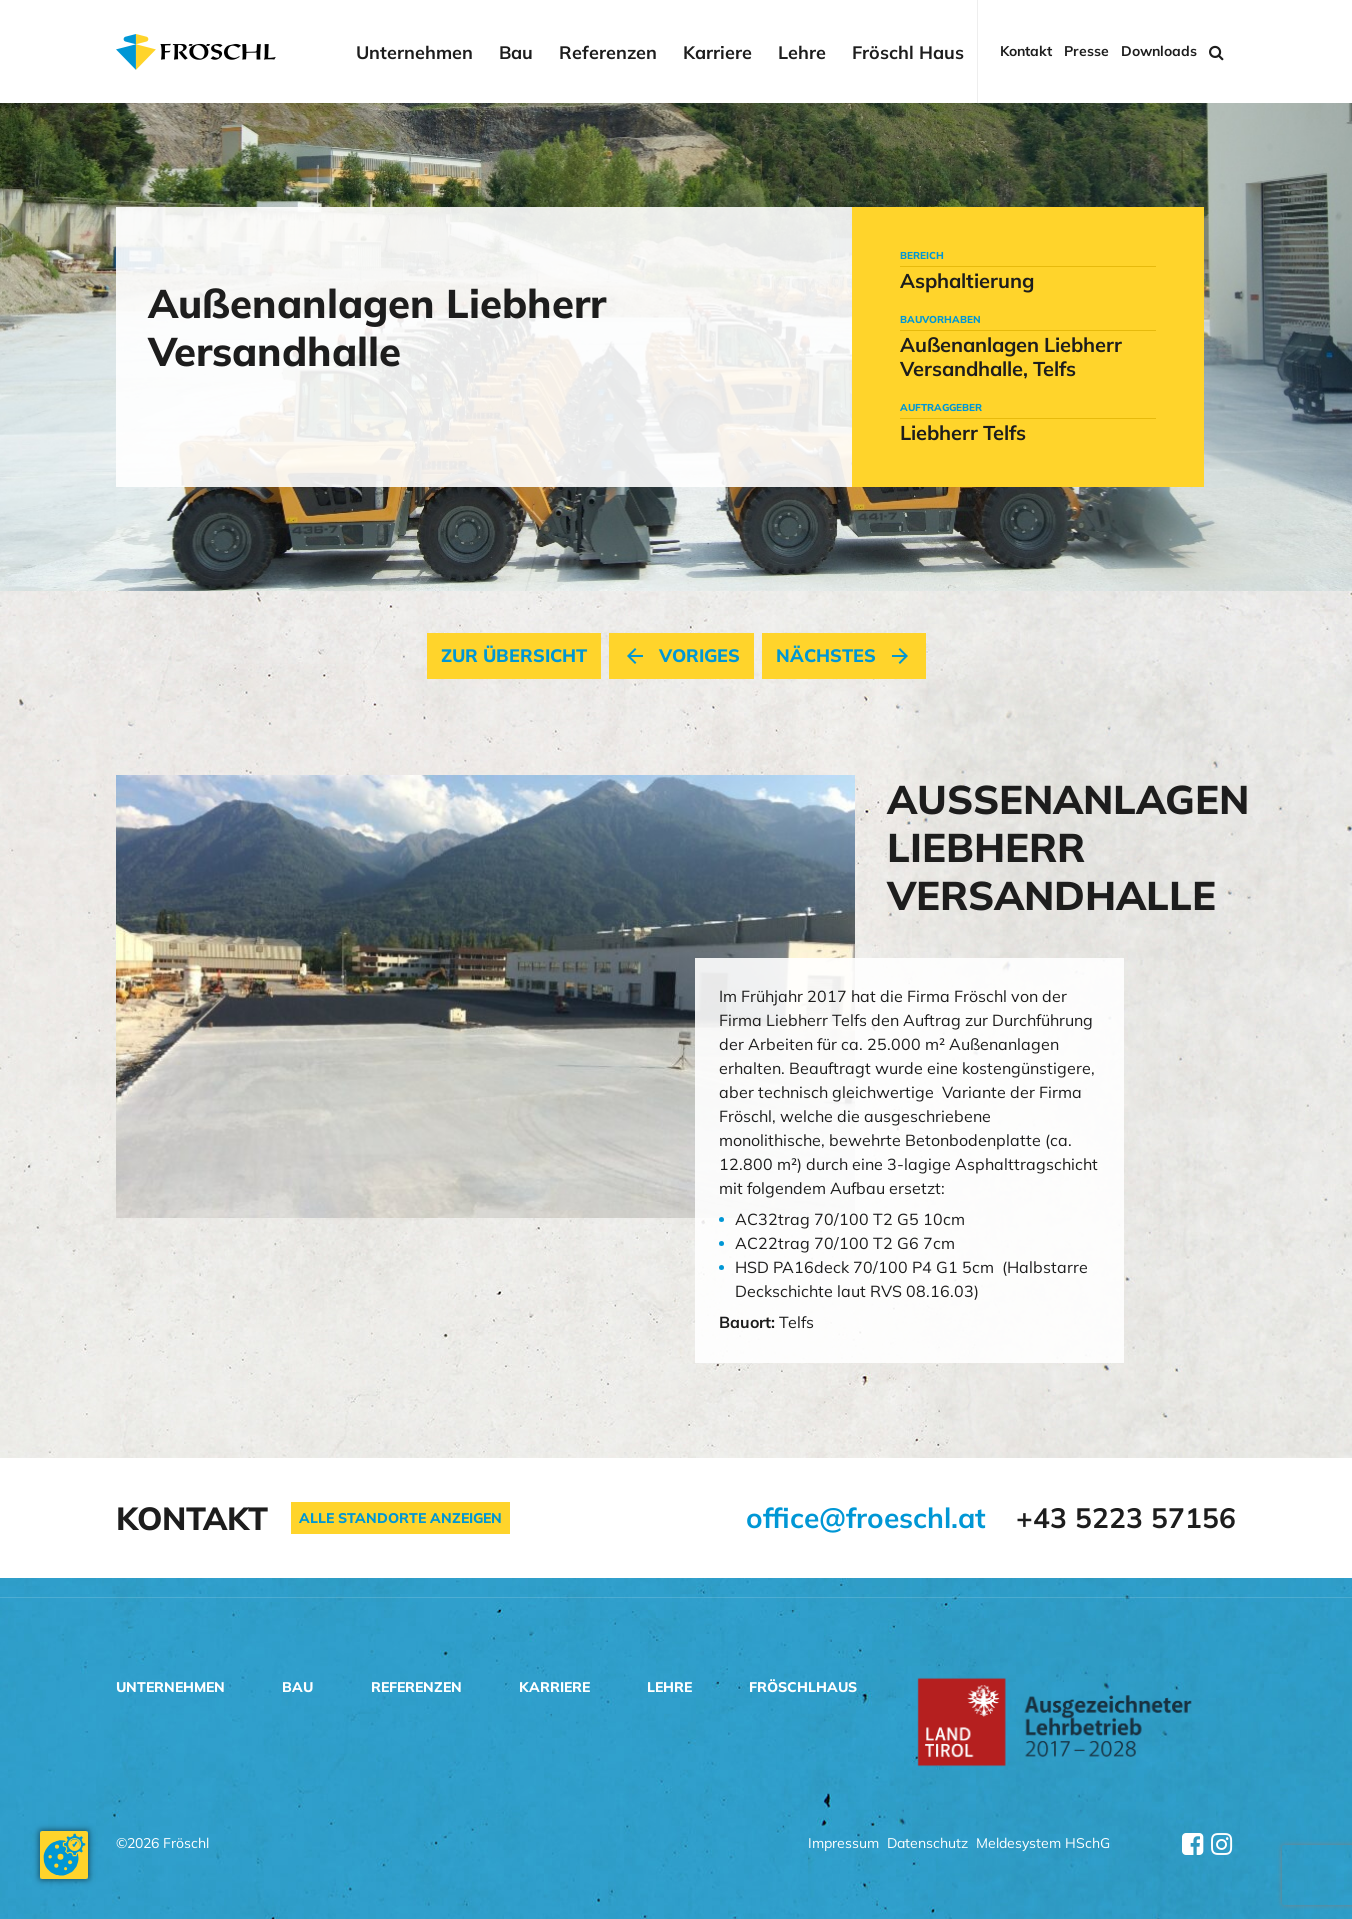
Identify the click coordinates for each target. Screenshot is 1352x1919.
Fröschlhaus (803, 1687)
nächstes (844, 656)
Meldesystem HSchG (1043, 1844)
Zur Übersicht (514, 656)
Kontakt (1026, 51)
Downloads (1159, 51)
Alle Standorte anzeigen (400, 1518)
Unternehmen (414, 53)
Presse (1086, 51)
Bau (516, 53)
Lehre (802, 53)
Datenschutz (927, 1844)
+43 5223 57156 (1126, 1517)
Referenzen (608, 53)
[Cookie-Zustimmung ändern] (64, 1855)
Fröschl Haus (908, 53)
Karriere (717, 53)
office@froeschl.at (866, 1517)
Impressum (843, 1844)
